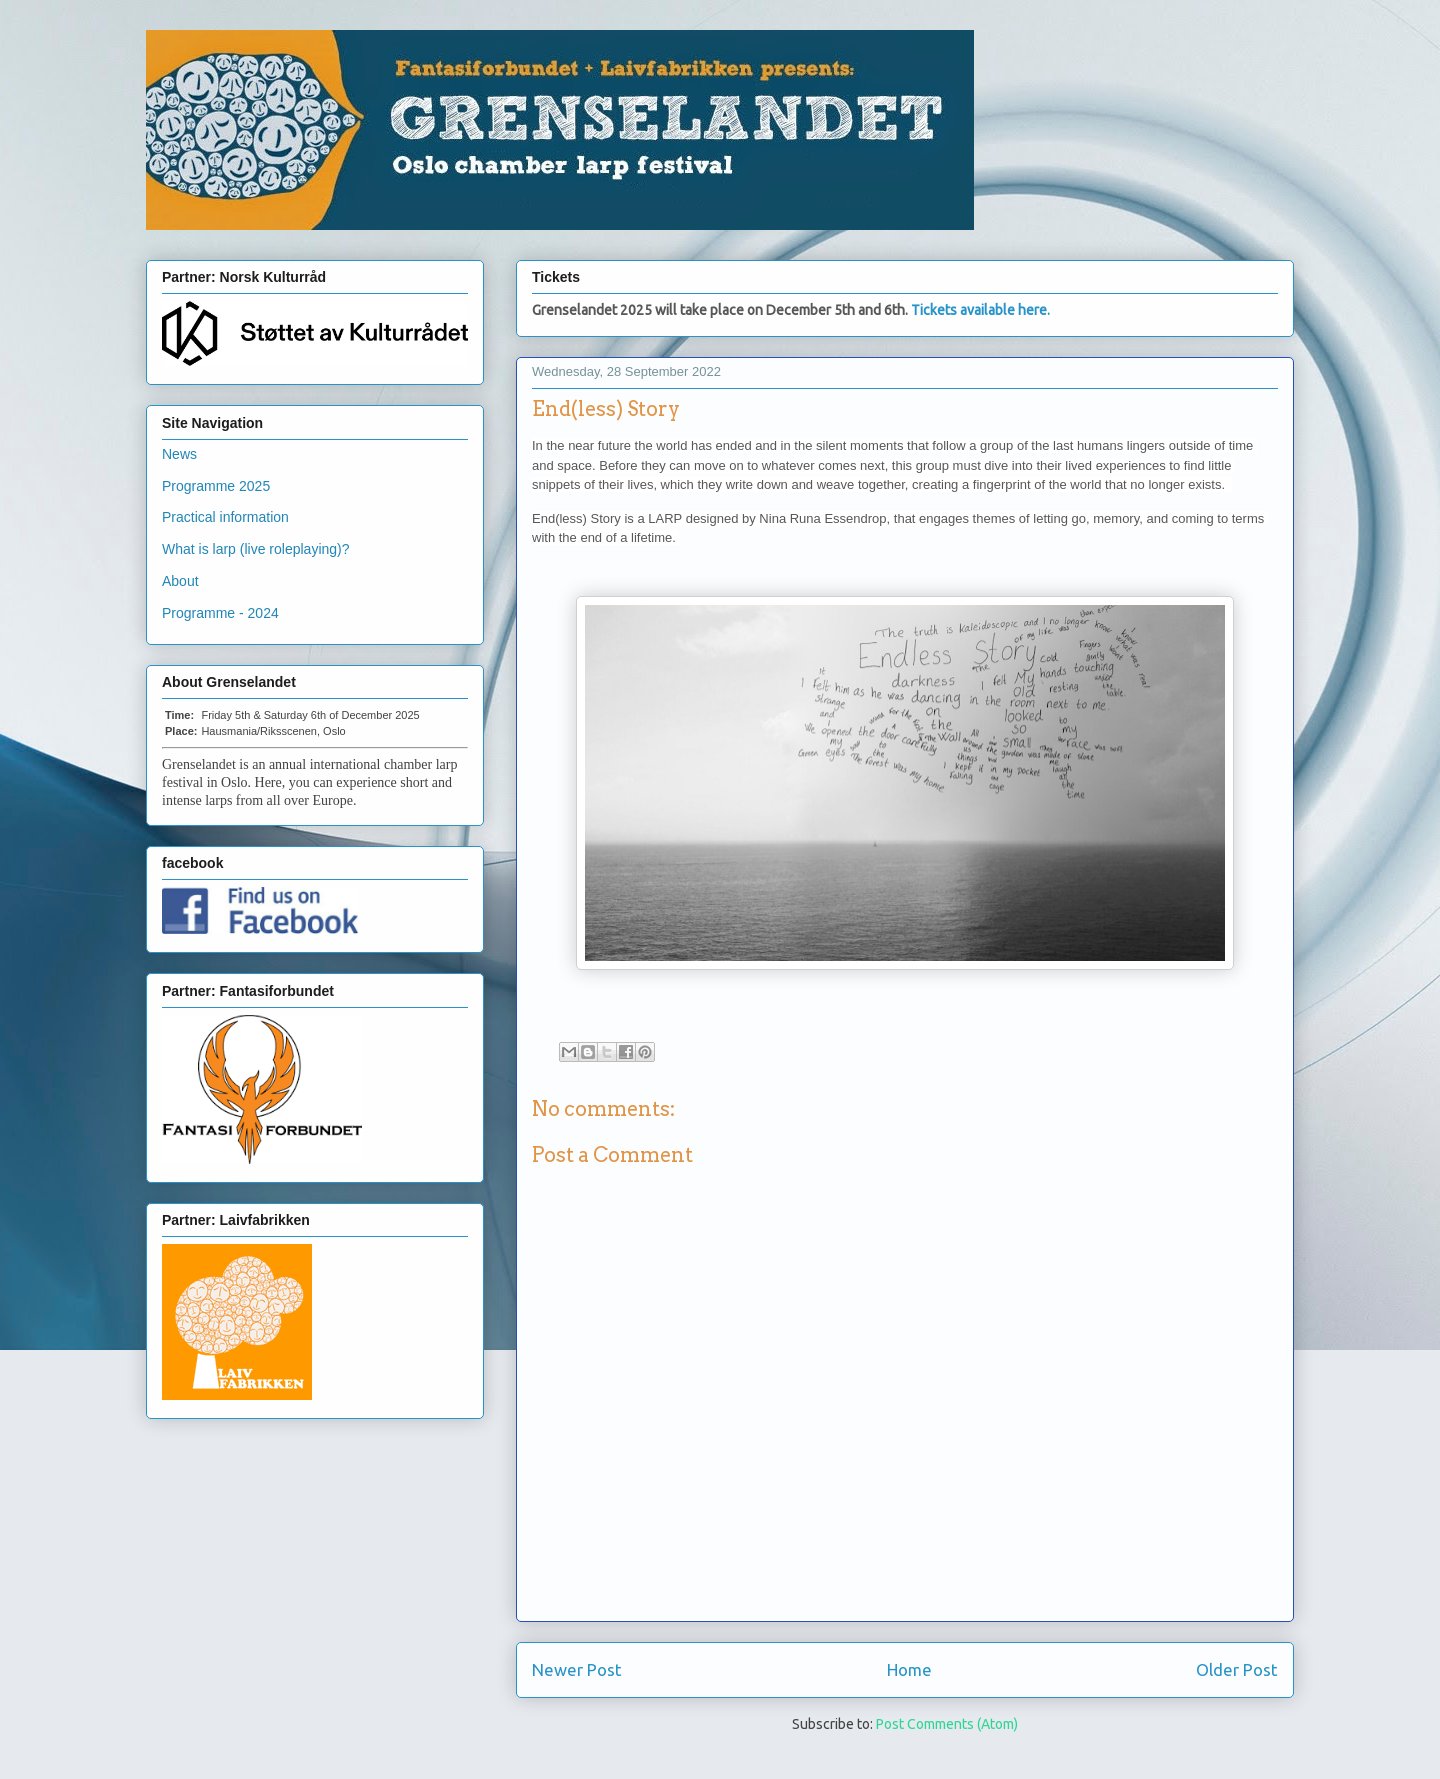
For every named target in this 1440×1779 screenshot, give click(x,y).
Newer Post (577, 1669)
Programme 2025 (216, 486)
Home (909, 1669)
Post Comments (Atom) (947, 1724)
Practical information (225, 517)
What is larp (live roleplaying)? (256, 549)
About (180, 581)
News (179, 454)
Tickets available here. (980, 310)
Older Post (1237, 1669)
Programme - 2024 (220, 613)
